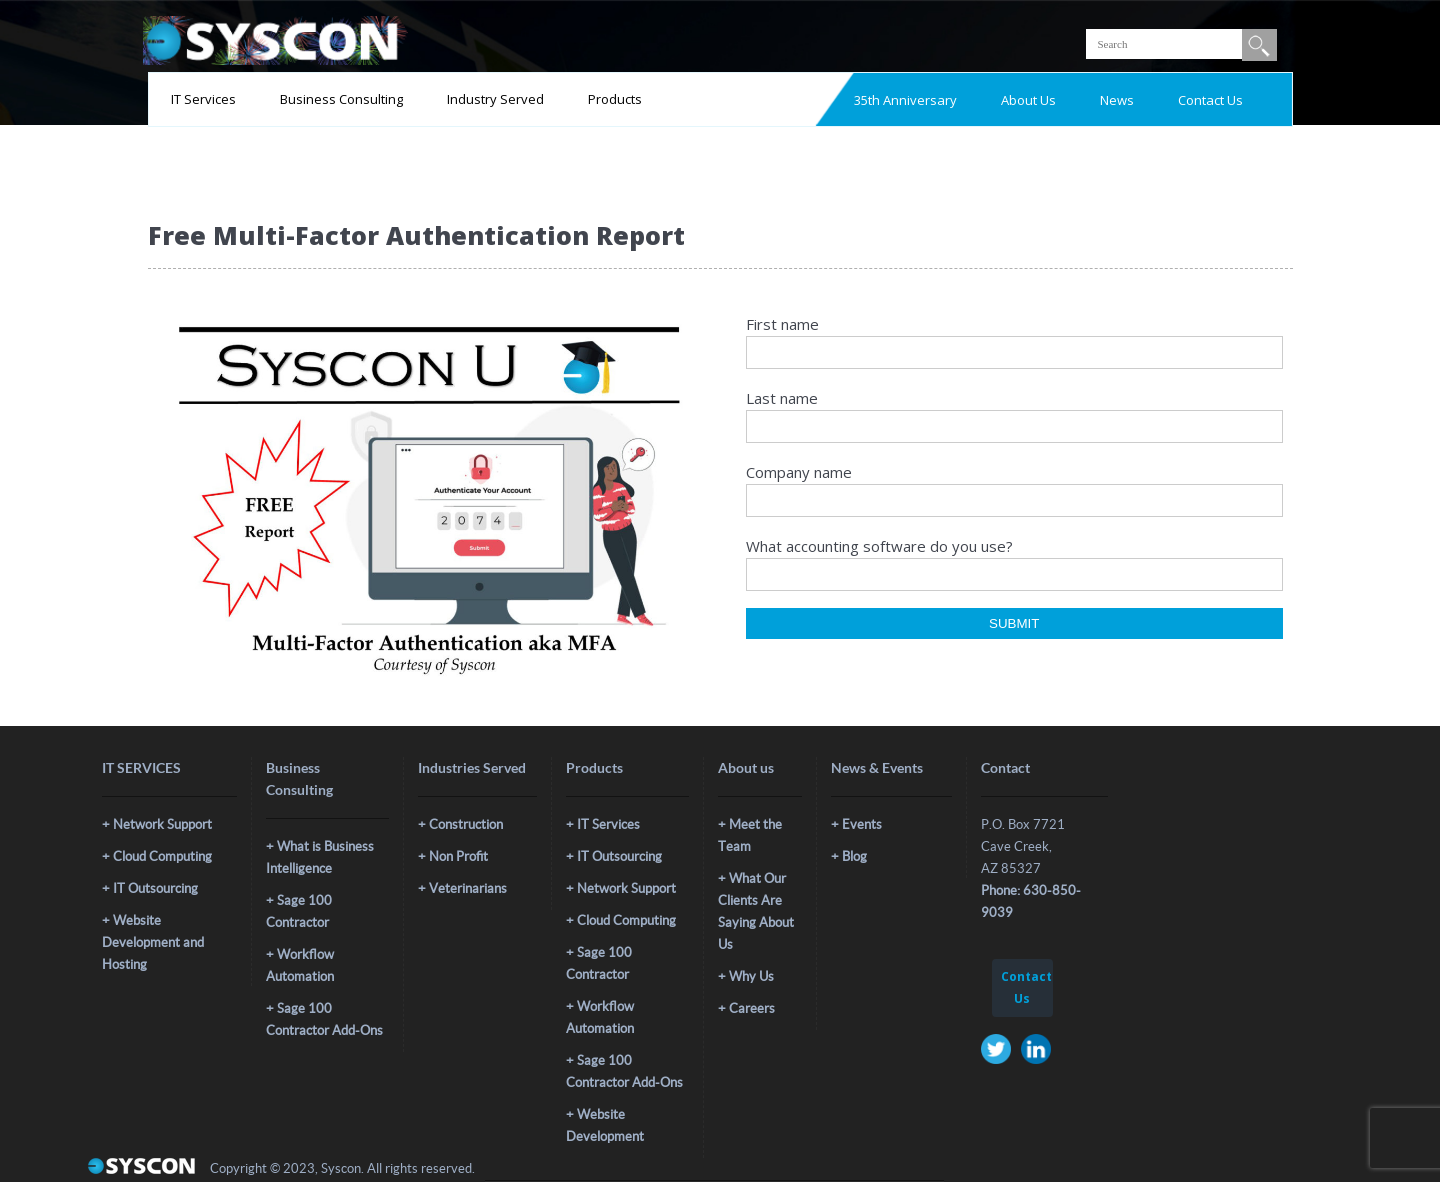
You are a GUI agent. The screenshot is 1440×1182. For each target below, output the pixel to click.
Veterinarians (468, 888)
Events (862, 824)
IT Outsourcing (155, 888)
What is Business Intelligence (320, 857)
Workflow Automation (300, 965)
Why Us (751, 976)
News (1117, 100)
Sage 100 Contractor (299, 911)
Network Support (162, 824)
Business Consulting (341, 99)
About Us (1028, 100)
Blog (854, 856)
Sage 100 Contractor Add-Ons (324, 1019)
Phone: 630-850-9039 (1031, 901)
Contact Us (1210, 100)
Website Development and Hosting (153, 942)
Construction (466, 824)
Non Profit (458, 856)
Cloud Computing (162, 856)
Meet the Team (750, 835)
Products (615, 99)
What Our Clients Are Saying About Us (756, 911)
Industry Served (495, 99)
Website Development (605, 1125)
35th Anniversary (905, 100)
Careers (752, 1008)
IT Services (203, 99)
